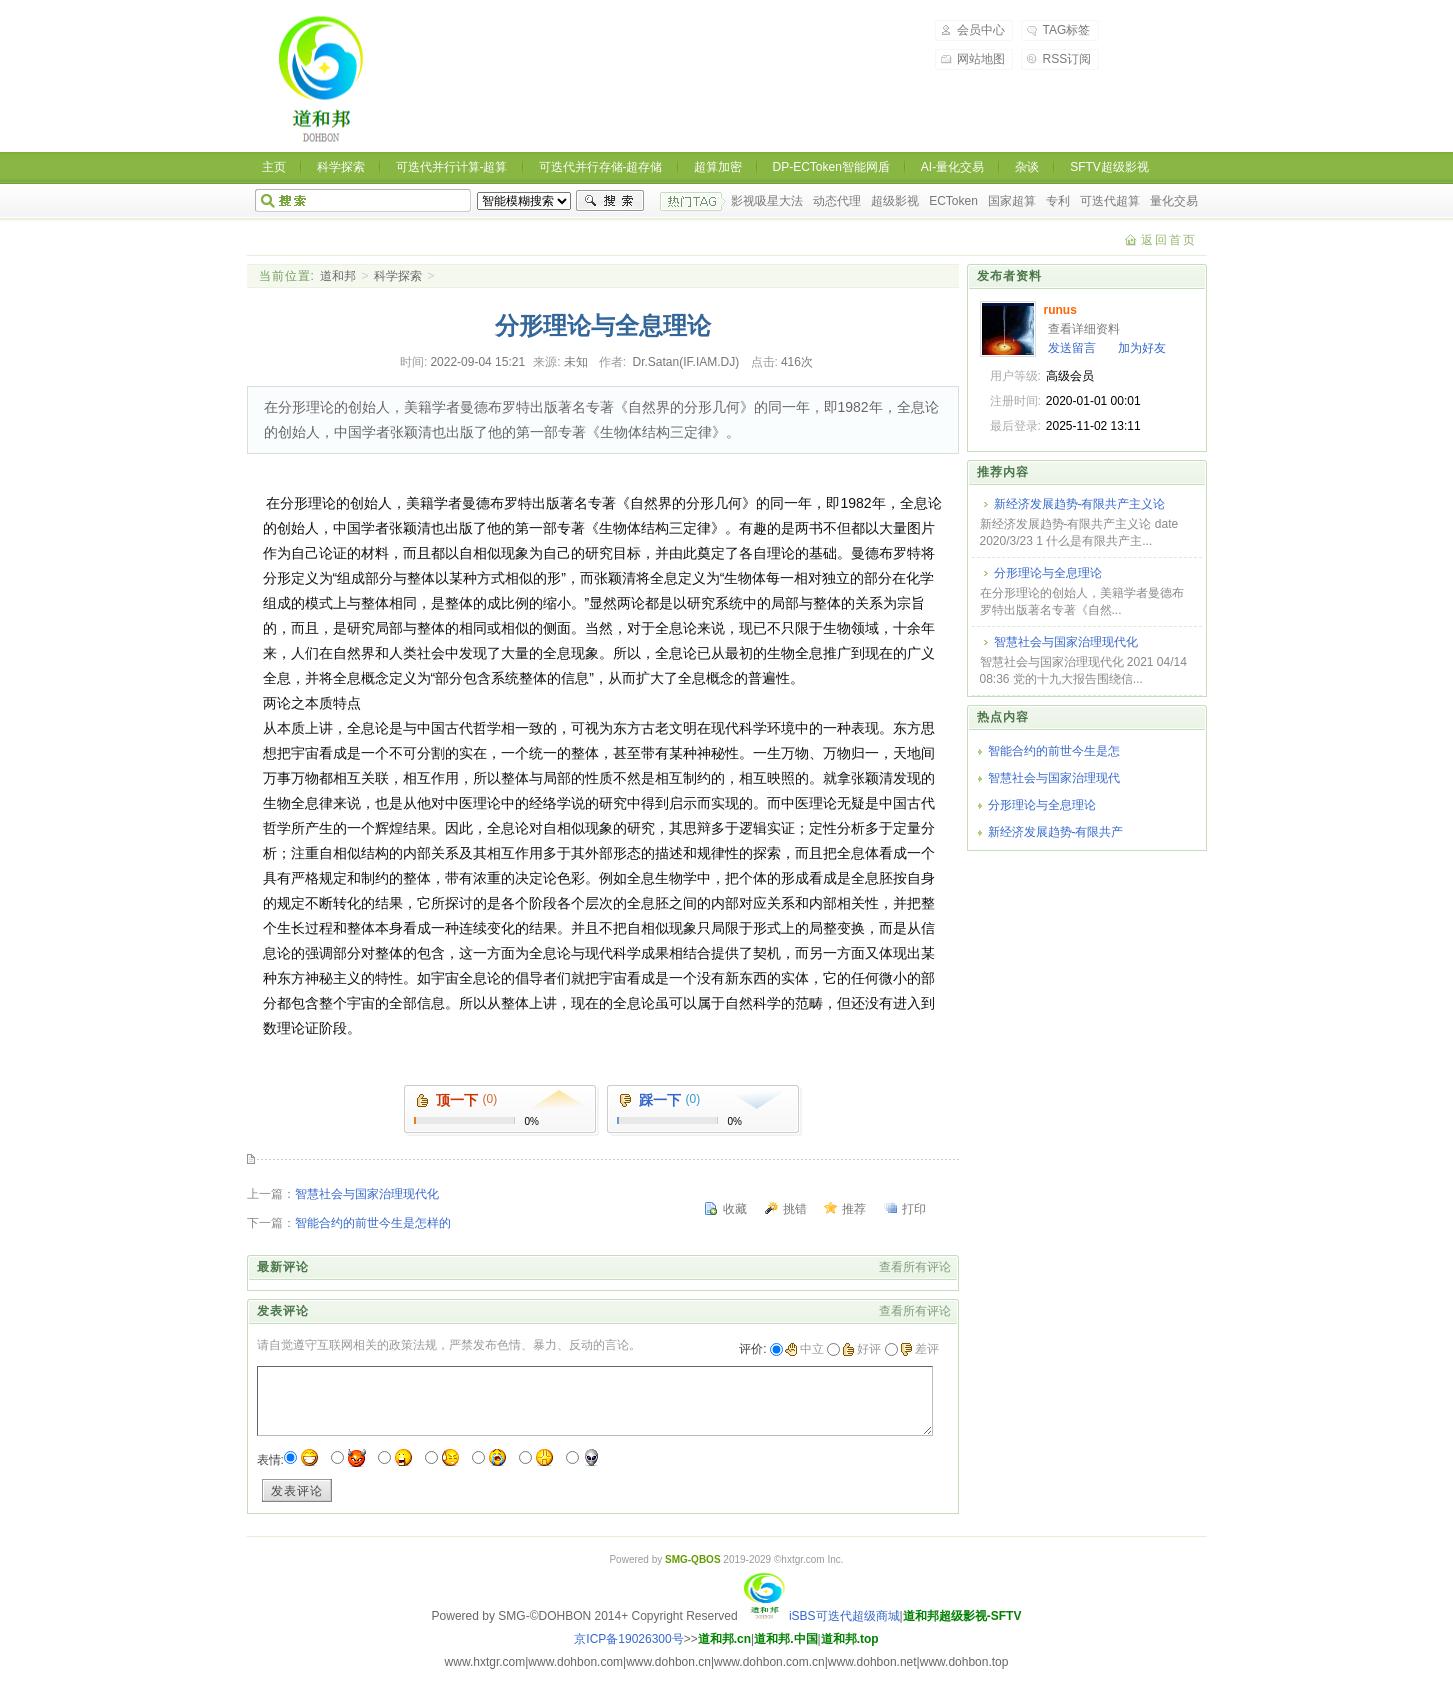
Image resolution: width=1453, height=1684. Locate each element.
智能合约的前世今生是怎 (1054, 751)
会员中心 (981, 30)
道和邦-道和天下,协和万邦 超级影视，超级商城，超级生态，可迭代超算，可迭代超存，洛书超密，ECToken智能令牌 (323, 80)
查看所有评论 (915, 1267)
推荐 (854, 1209)
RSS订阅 (1067, 59)
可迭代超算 (1110, 201)
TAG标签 (1067, 30)
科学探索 (341, 167)
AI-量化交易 (952, 167)
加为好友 (1142, 348)
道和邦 (338, 276)
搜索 (610, 201)
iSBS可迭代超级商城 (820, 1616)
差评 (919, 1349)
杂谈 (1027, 167)
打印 (914, 1209)
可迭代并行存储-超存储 (601, 167)
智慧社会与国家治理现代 (1054, 778)
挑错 (795, 1209)
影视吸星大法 (767, 201)
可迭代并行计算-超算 (452, 167)
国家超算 (1012, 201)
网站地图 (981, 59)
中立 (804, 1349)
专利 (1058, 201)
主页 (274, 167)
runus (1060, 310)
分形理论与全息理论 (1048, 573)
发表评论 (297, 1491)
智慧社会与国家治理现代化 (367, 1194)
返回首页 (1169, 240)
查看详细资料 (1084, 329)
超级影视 (895, 201)
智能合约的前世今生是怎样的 (373, 1223)
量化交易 (1174, 201)
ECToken (953, 201)
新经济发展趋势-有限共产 (1056, 832)
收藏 (735, 1209)
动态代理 (837, 201)
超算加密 (718, 167)
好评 (861, 1349)
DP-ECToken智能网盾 (831, 167)
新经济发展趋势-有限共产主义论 (1080, 504)
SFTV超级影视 (1109, 167)
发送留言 (1072, 348)
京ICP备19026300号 (628, 1639)
